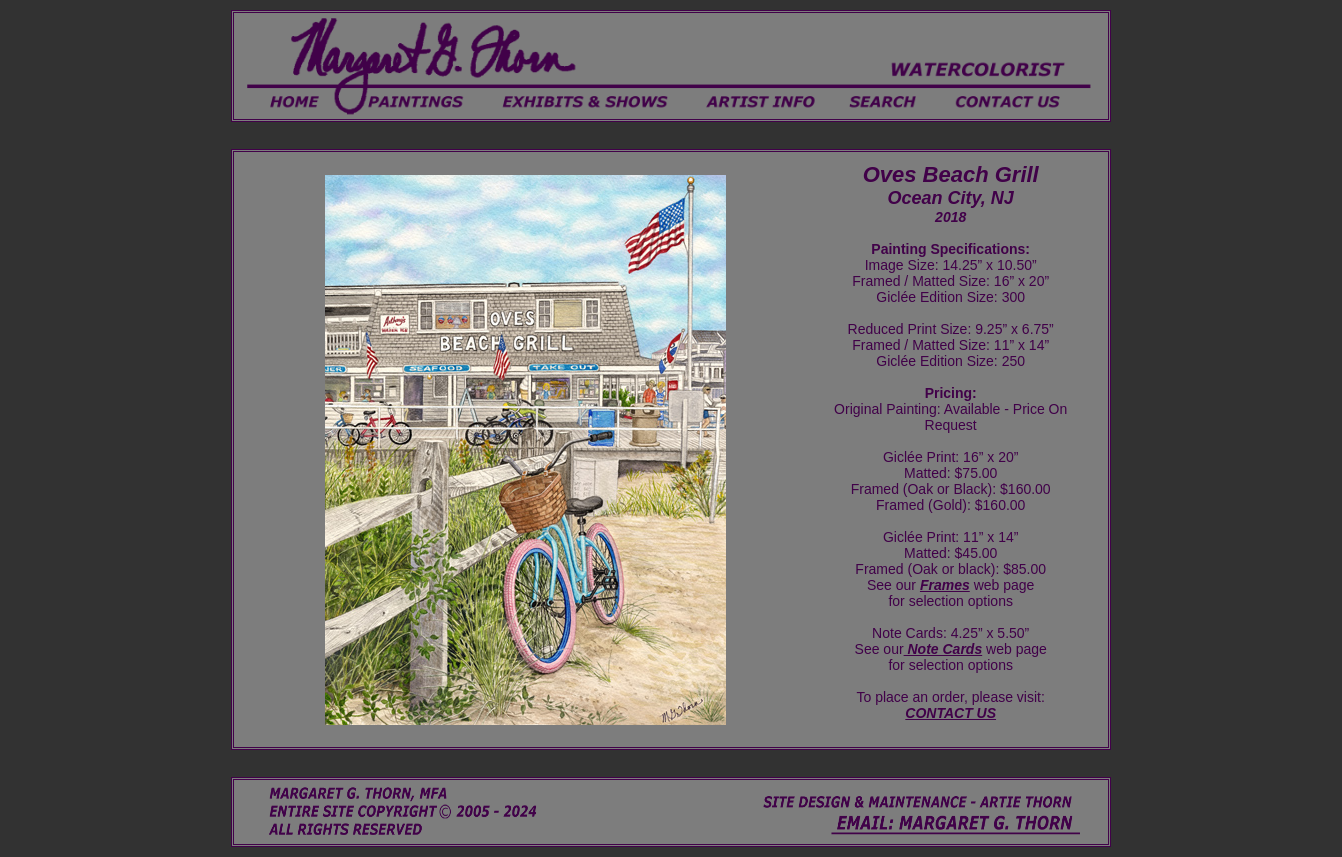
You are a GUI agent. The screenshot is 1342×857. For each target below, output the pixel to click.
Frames (945, 585)
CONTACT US (950, 713)
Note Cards (943, 649)
